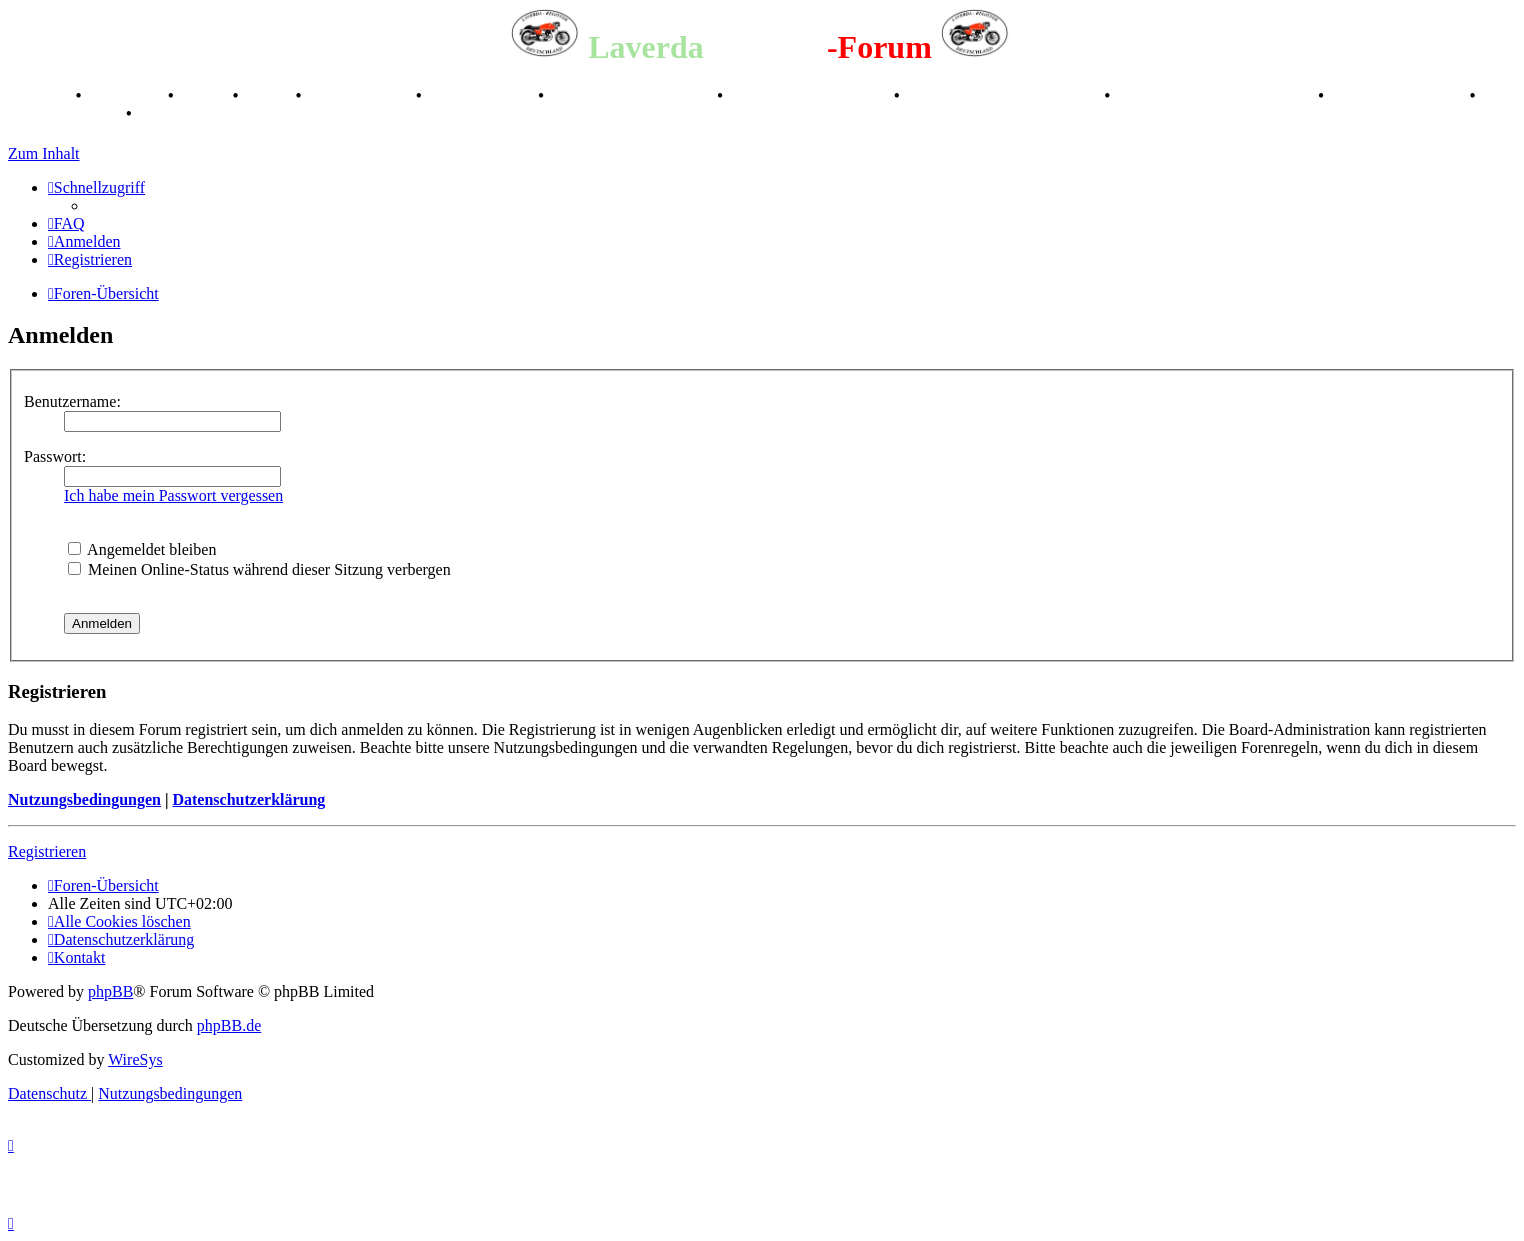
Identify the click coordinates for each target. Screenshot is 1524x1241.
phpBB (110, 991)
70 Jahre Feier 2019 (1399, 95)
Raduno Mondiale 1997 (810, 95)
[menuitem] (66, 223)
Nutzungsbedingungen (84, 799)
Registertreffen (360, 95)
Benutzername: (72, 401)
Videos (269, 95)
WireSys (135, 1059)
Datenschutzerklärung (248, 799)
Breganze (40, 95)
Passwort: (55, 456)
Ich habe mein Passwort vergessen (173, 495)
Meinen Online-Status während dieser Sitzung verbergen (259, 569)
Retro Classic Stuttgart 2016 (1004, 95)
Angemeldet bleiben (142, 549)
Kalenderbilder (482, 95)
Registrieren (47, 851)
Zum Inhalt (44, 153)
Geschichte (126, 95)
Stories (205, 95)
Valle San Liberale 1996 (633, 95)
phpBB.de (229, 1025)
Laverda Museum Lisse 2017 (1216, 95)
